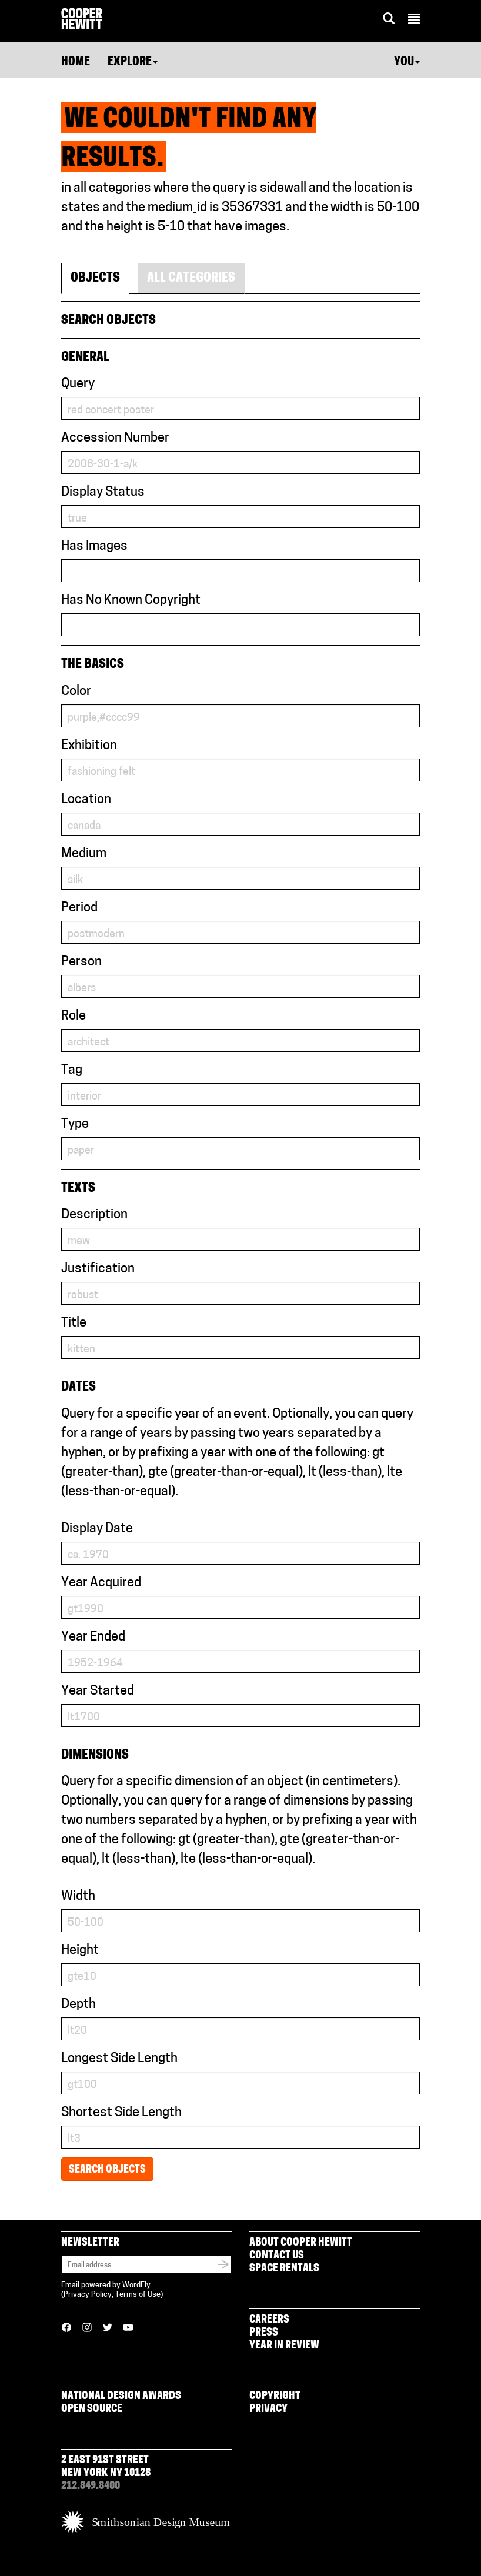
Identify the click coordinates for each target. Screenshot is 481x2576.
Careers (269, 2320)
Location (86, 800)
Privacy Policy (88, 2294)
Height (80, 1950)
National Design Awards (121, 2396)
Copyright (274, 2396)
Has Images (94, 546)
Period (79, 908)
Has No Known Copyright (131, 600)
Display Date (97, 1529)
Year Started (97, 1691)
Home (75, 62)
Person (81, 962)
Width (78, 1896)
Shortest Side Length (121, 2113)
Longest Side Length (119, 2059)
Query (78, 384)
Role (73, 1016)
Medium (83, 854)
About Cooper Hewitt (300, 2242)
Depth (78, 2005)
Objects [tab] (95, 278)
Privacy (268, 2409)
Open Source (91, 2409)
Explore (133, 62)
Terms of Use (138, 2294)
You (407, 62)
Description (94, 1215)
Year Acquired (101, 1583)
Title (73, 1323)
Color (76, 692)
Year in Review (284, 2345)
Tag (71, 1070)
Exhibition (89, 746)
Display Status (103, 492)
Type (75, 1124)
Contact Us (276, 2255)
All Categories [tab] (191, 278)
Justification (98, 1269)
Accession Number (115, 438)
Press (263, 2332)
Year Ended (93, 1637)
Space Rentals (284, 2268)
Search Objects (107, 2170)
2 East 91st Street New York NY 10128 (106, 2467)
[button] (414, 20)
